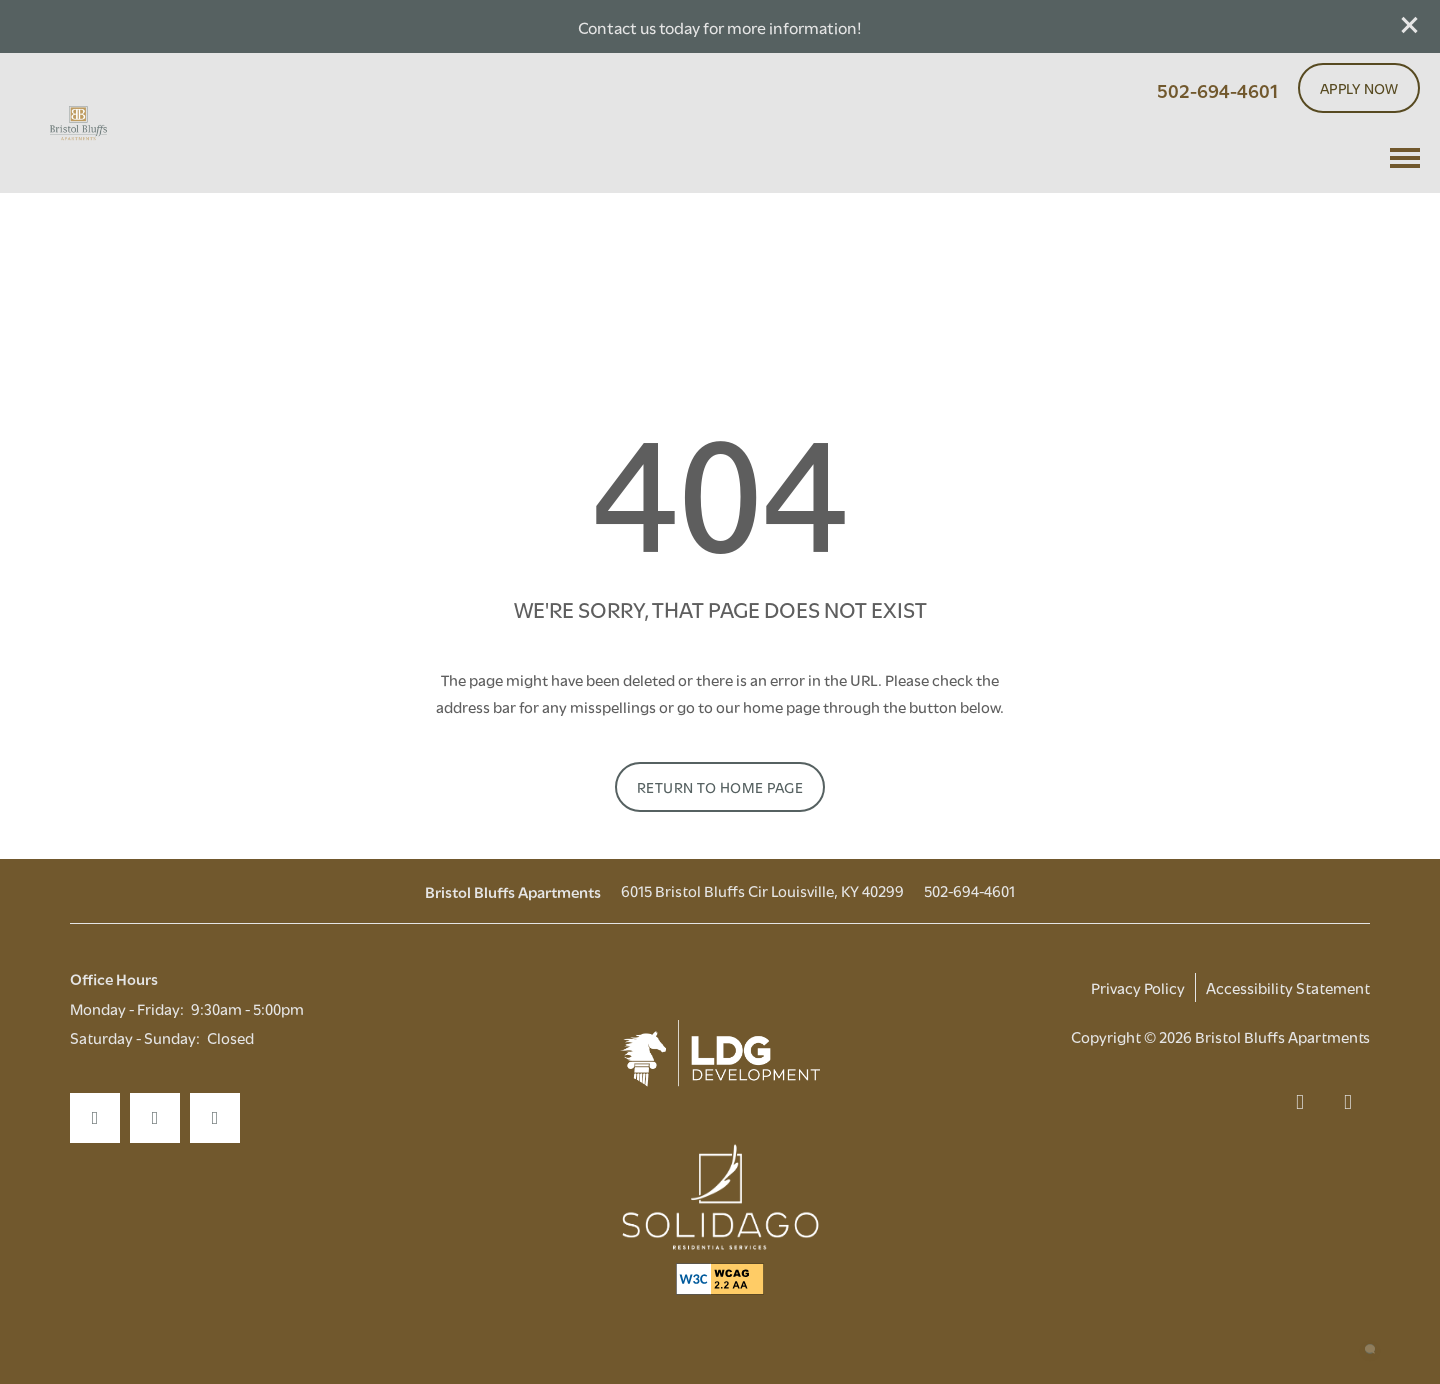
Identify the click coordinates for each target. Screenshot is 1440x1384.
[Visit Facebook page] (95, 1118)
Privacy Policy (1138, 987)
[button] (1410, 25)
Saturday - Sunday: (135, 1037)
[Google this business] (215, 1118)
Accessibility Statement (1288, 987)
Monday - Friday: (127, 1008)
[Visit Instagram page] (155, 1118)
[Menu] (1405, 158)
